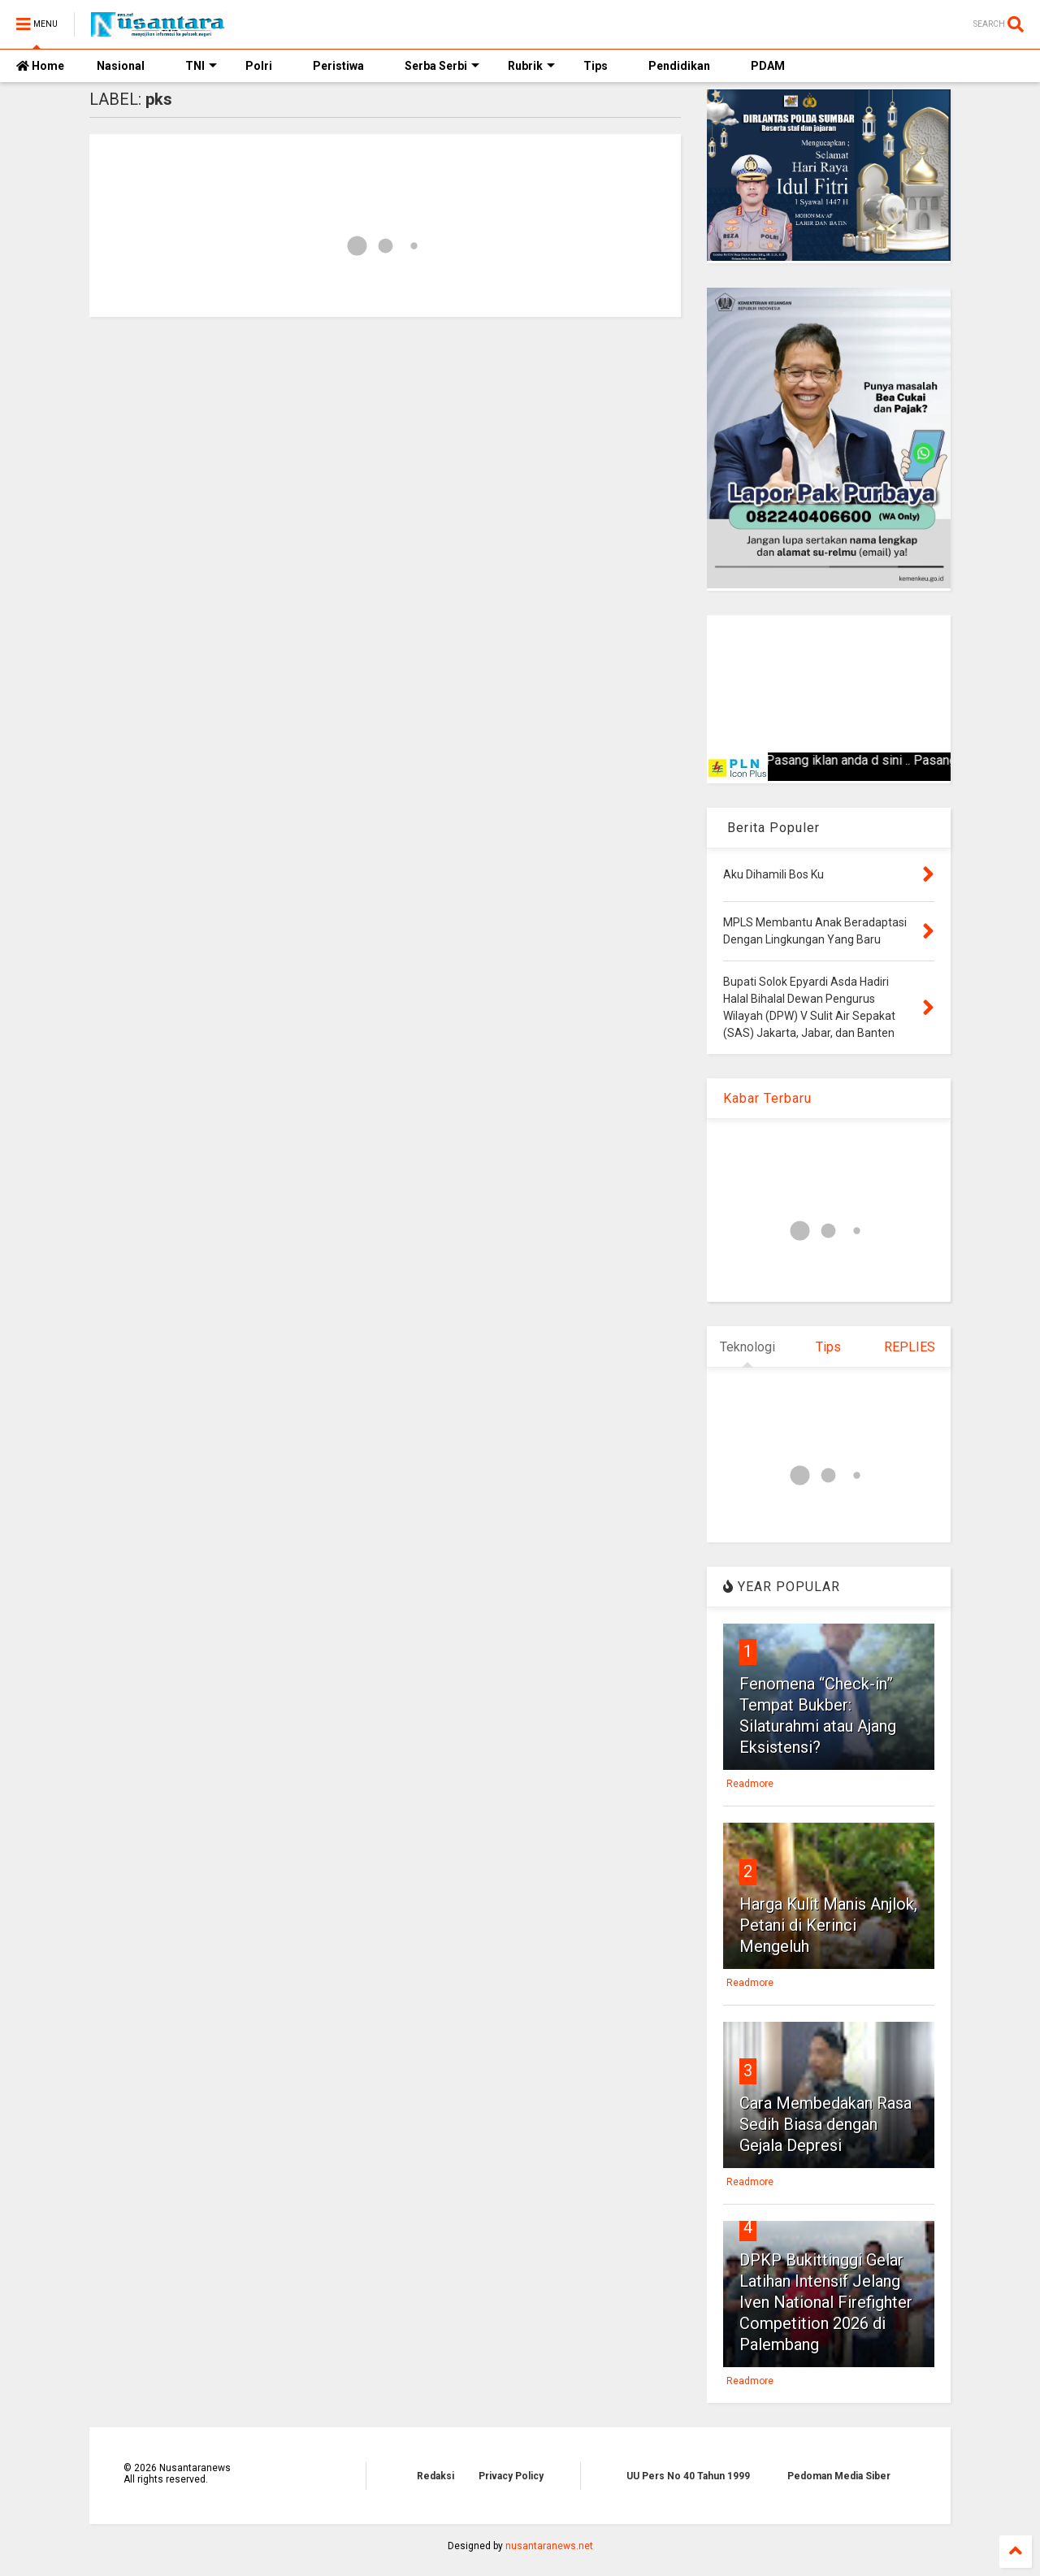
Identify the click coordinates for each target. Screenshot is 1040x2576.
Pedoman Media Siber (838, 2476)
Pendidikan (679, 65)
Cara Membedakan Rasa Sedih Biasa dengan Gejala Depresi (825, 2124)
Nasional (121, 65)
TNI (201, 65)
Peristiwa (338, 65)
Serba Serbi (442, 65)
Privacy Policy (511, 2476)
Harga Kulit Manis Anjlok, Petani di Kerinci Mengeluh (828, 1925)
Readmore (750, 1783)
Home (40, 65)
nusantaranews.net (549, 2546)
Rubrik (531, 65)
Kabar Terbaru (767, 1098)
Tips (595, 65)
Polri (258, 65)
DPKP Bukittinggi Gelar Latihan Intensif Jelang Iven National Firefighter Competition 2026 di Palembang (825, 2302)
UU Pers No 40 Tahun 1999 (688, 2476)
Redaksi (435, 2476)
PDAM (768, 65)
